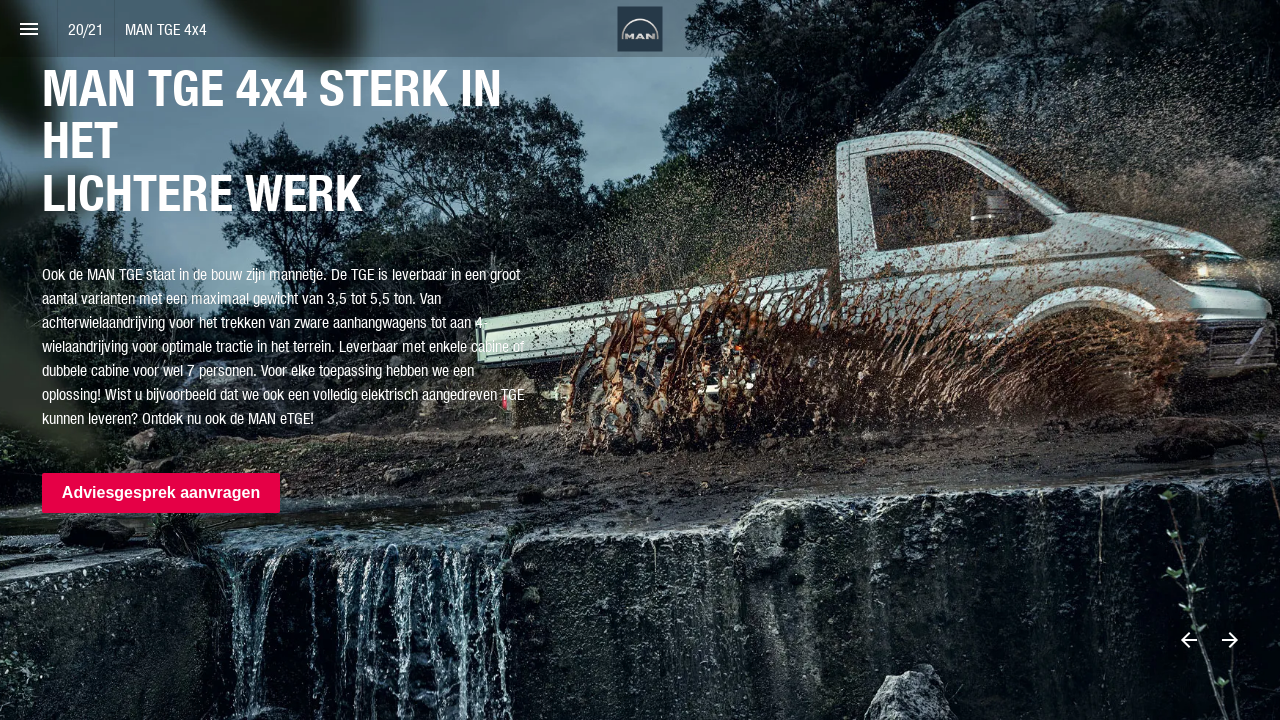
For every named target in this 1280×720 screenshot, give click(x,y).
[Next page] (1229, 639)
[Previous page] (1188, 639)
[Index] (28, 28)
